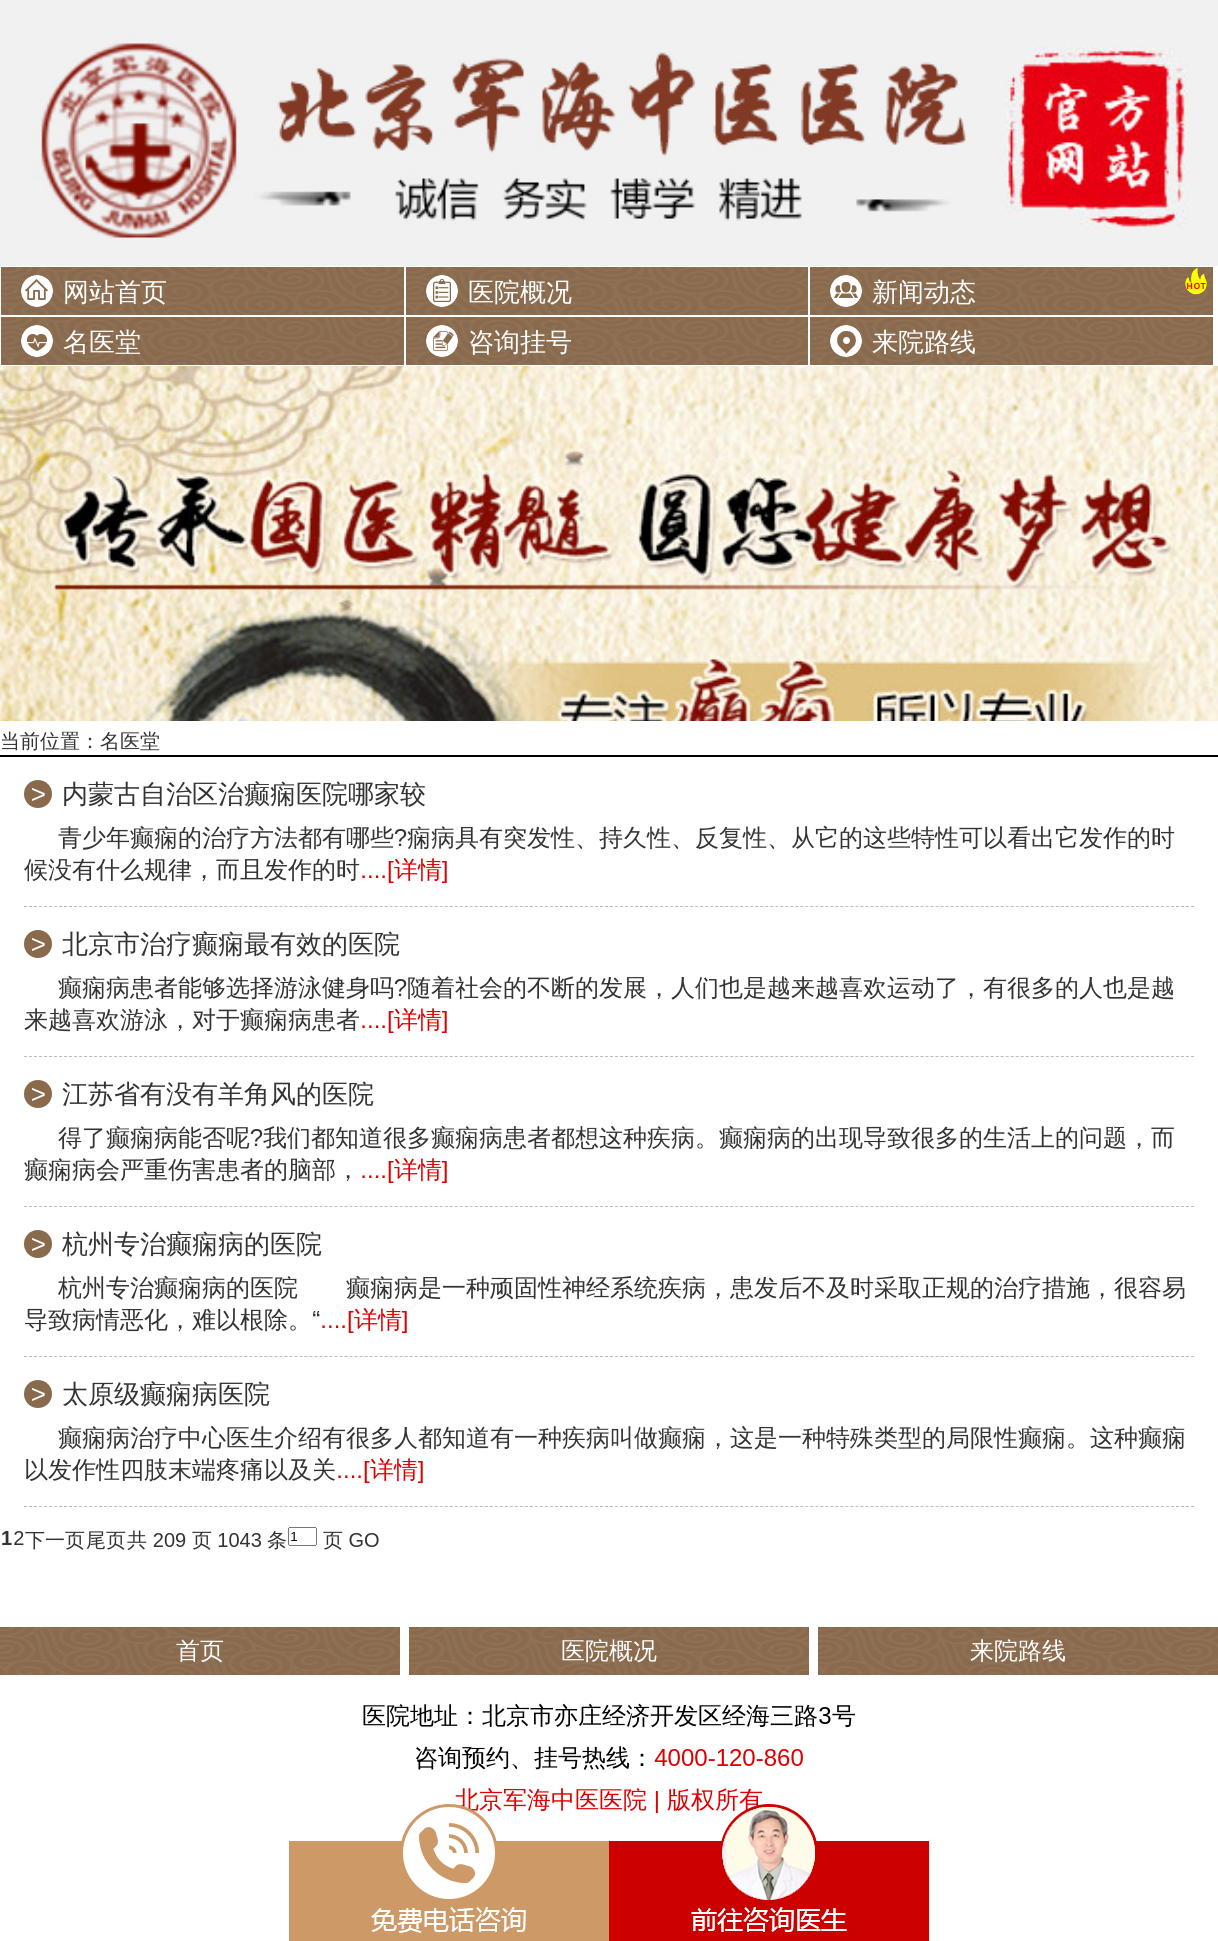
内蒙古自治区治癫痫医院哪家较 (244, 794)
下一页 (55, 1540)
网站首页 (115, 292)
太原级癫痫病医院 (166, 1394)
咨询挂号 (520, 342)
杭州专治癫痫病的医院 (192, 1244)
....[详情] (404, 869)
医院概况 (520, 292)
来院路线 (924, 342)
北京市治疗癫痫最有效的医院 (231, 944)
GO (363, 1540)
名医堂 (102, 342)
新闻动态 (924, 292)
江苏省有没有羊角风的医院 (218, 1094)
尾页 (106, 1540)
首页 (200, 1650)
